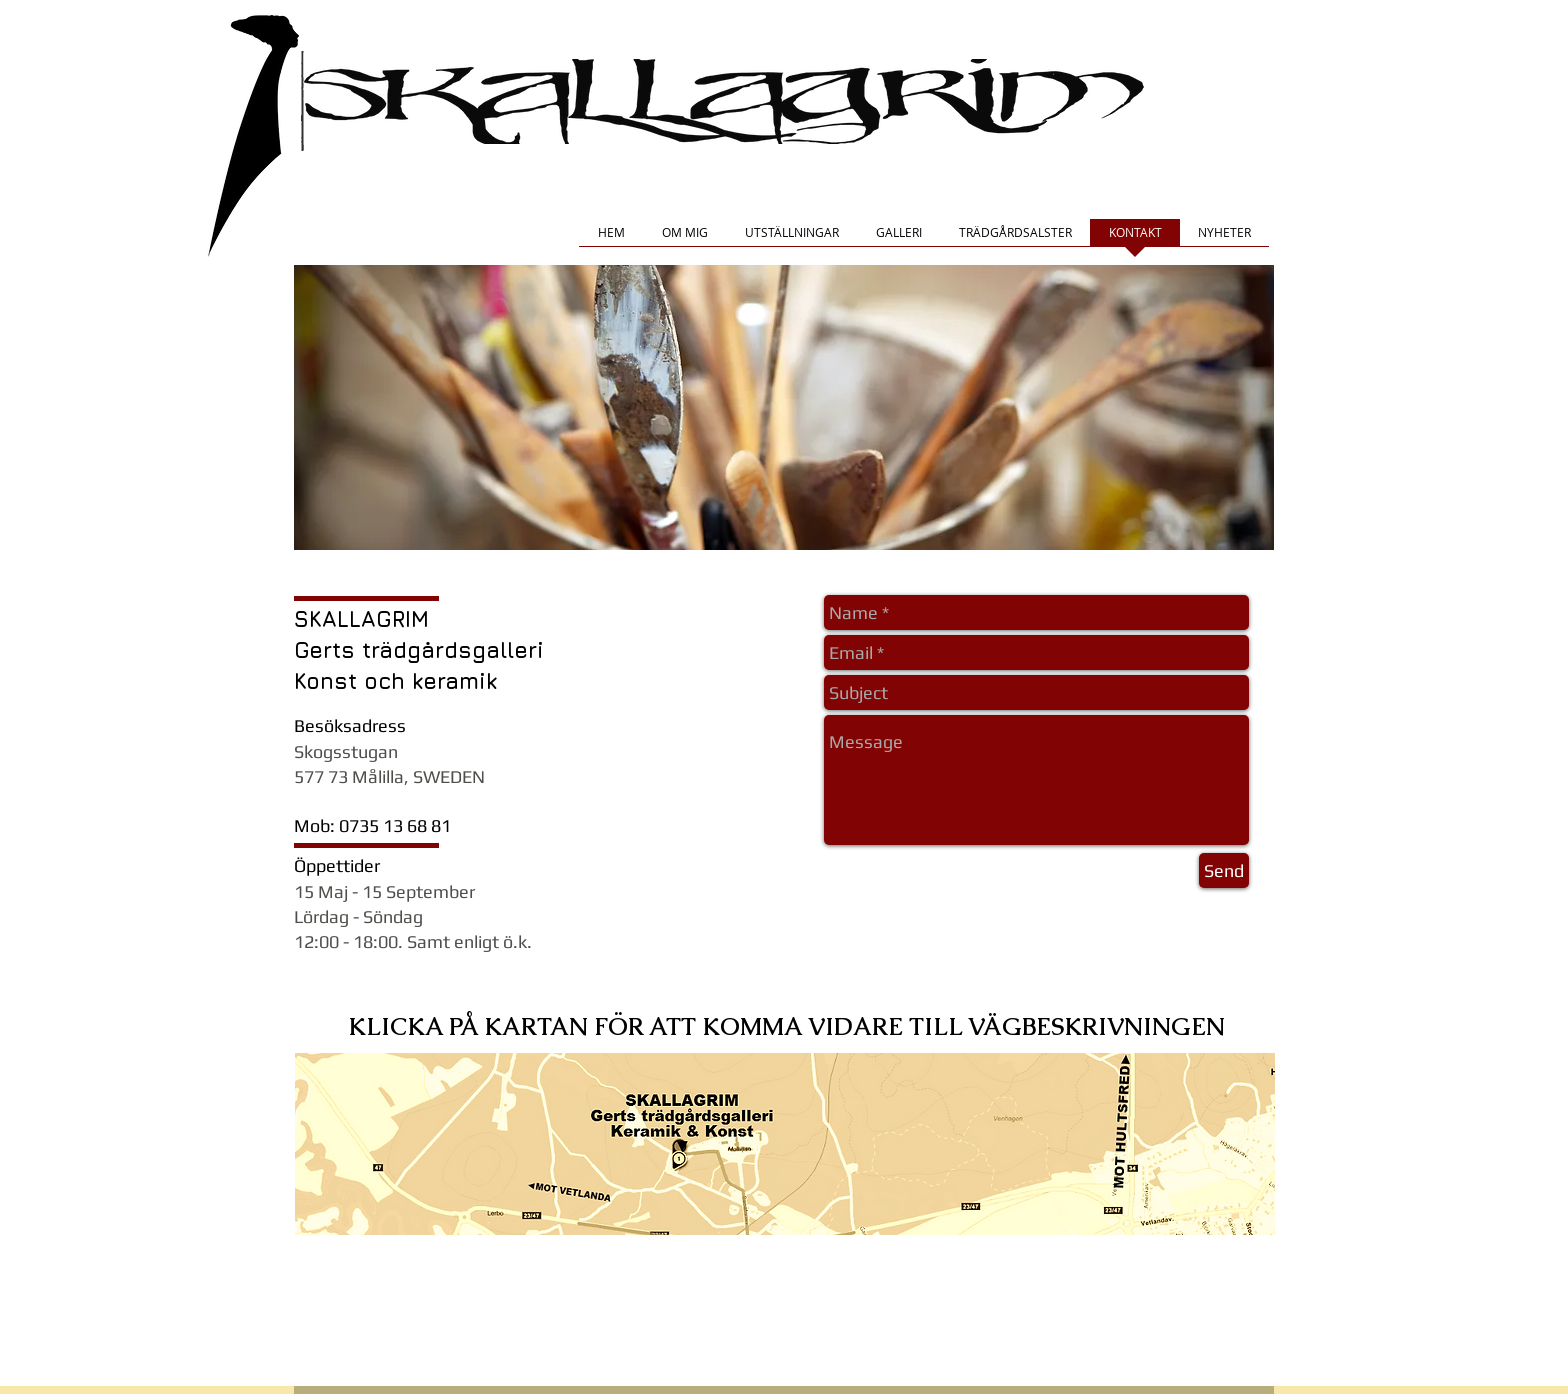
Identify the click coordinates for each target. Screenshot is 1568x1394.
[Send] (1224, 870)
